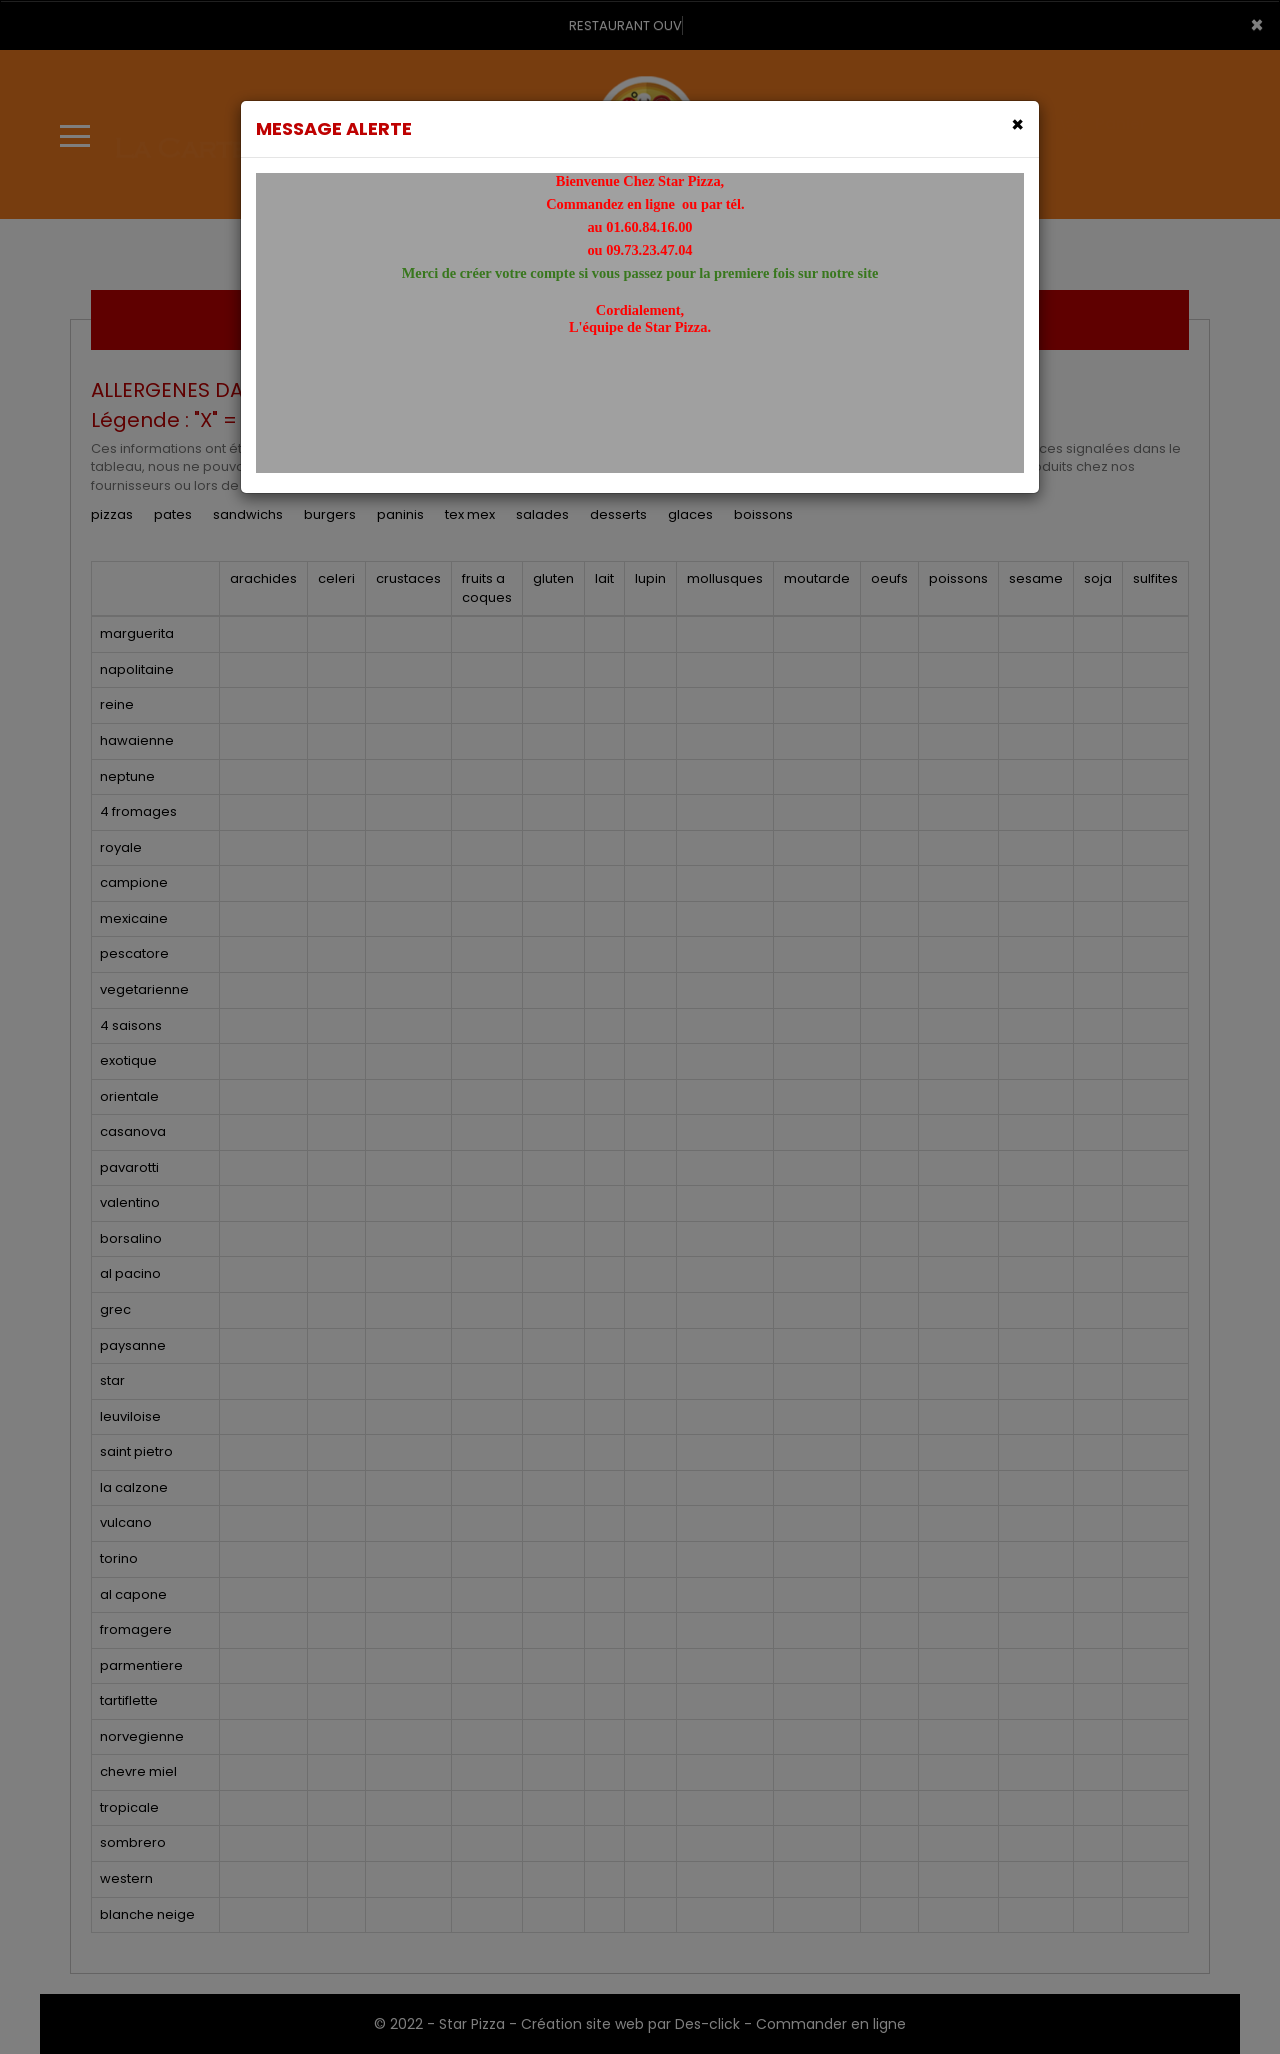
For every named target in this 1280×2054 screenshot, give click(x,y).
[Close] (1017, 124)
